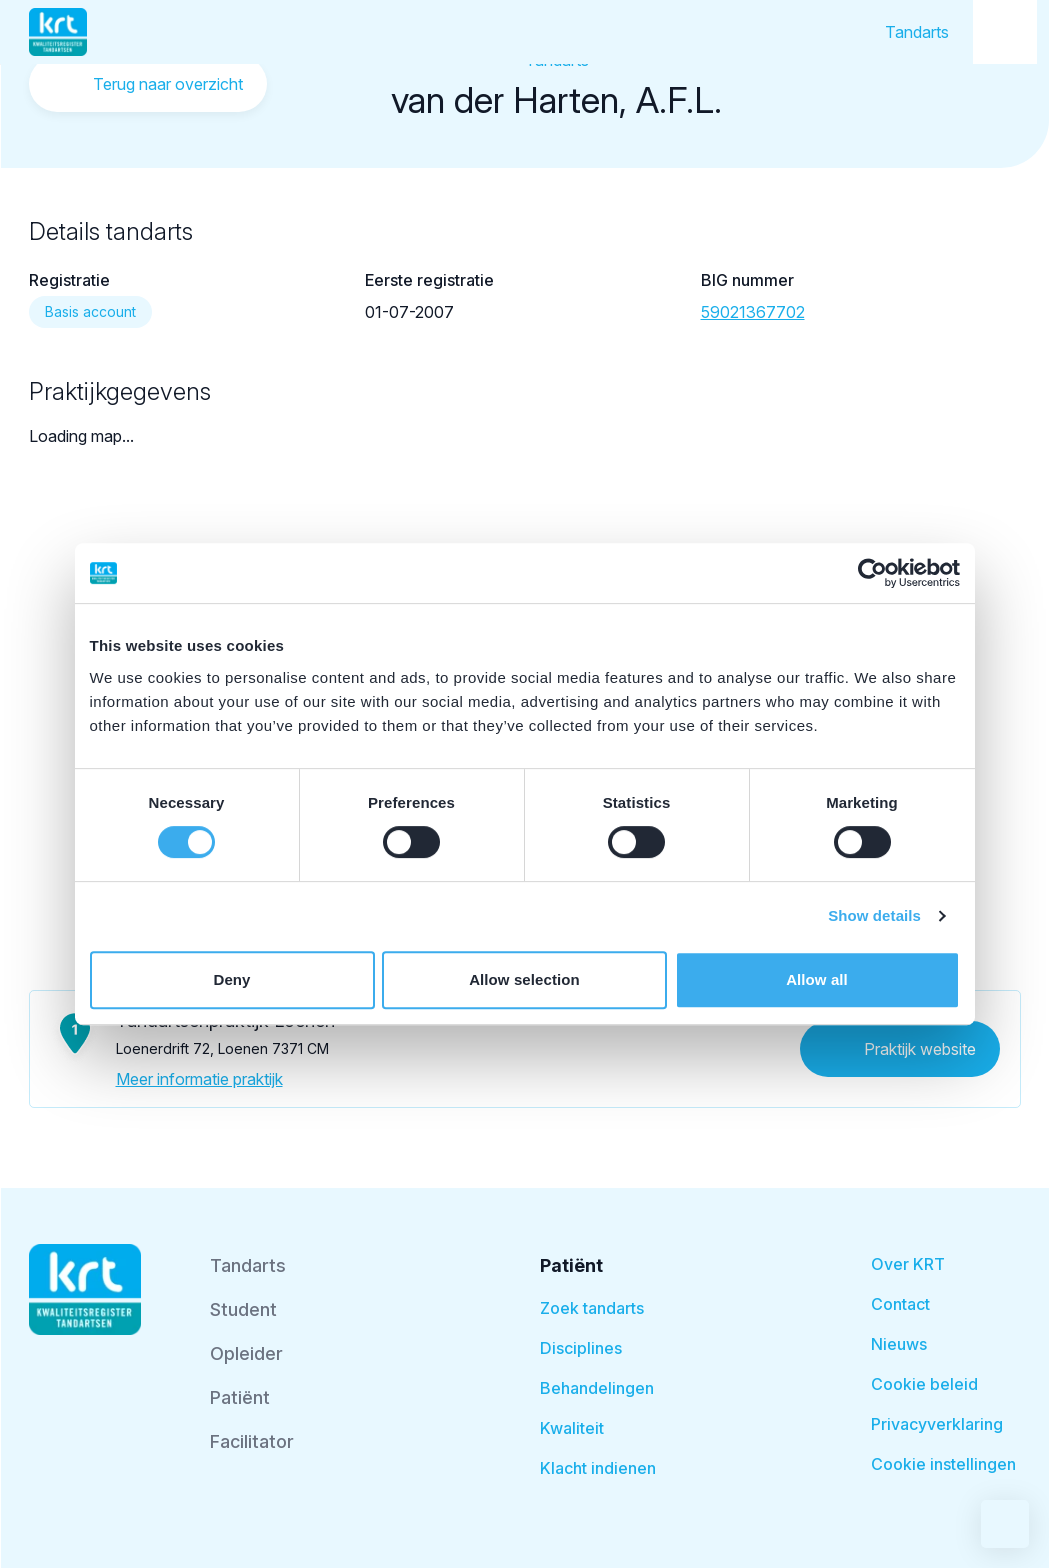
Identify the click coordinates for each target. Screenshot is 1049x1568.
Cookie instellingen (943, 1464)
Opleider (246, 1353)
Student (243, 1309)
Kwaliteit (572, 1428)
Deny (231, 979)
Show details (874, 915)
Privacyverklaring (937, 1424)
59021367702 (753, 312)
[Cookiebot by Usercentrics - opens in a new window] (872, 573)
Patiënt (240, 1397)
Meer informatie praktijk (199, 1079)
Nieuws (899, 1344)
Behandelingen (597, 1388)
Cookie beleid (924, 1384)
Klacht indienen (598, 1468)
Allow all (817, 979)
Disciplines (581, 1348)
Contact (900, 1304)
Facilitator (252, 1441)
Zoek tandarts (592, 1308)
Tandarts (917, 32)
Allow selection (524, 979)
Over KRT (908, 1264)
